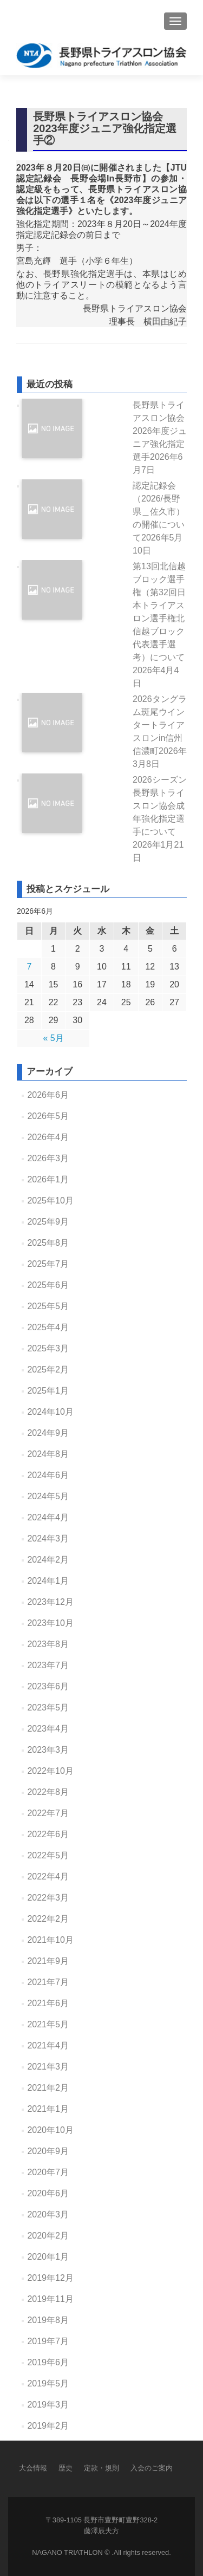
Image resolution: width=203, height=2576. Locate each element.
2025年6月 (48, 1285)
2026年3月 (48, 1158)
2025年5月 (48, 1306)
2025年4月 (48, 1327)
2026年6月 (48, 1095)
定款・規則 (101, 2468)
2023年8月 (48, 1644)
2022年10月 (50, 1770)
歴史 (65, 2468)
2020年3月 (48, 2214)
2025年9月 (48, 1221)
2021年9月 (48, 1961)
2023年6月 (48, 1686)
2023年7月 (48, 1665)
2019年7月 (48, 2341)
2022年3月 (48, 1897)
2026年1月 (48, 1179)
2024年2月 (48, 1559)
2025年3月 (48, 1348)
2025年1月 (48, 1390)
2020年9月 (48, 2151)
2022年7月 (48, 1813)
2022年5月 (48, 1855)
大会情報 (33, 2468)
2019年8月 (48, 2320)
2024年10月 (50, 1411)
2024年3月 (48, 1538)
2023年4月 (48, 1728)
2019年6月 (48, 2362)
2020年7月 (48, 2172)
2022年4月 (48, 1876)
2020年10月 (50, 2130)
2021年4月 (48, 2045)
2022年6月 (48, 1834)
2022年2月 (48, 1918)
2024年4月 (48, 1517)
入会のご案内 (151, 2468)
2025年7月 (48, 1264)
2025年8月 (48, 1242)
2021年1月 (48, 2108)
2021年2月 (48, 2087)
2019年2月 (48, 2425)
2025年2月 (48, 1369)
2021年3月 (48, 2066)
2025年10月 (50, 1200)
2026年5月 (48, 1116)
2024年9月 (48, 1432)
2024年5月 (48, 1496)
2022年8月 (48, 1792)
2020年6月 (48, 2193)
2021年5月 (48, 2024)
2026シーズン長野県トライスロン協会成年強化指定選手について (160, 818)
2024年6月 (48, 1475)
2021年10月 (50, 1939)
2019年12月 (50, 2277)
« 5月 (53, 1038)
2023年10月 (50, 1623)
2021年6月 (48, 2003)
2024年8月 (48, 1454)
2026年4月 (48, 1137)
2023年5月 (48, 1707)
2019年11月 (50, 2299)
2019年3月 (48, 2404)
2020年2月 (48, 2235)
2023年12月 (50, 1601)
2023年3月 (48, 1749)
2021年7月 (48, 1982)
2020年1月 (48, 2256)
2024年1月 (48, 1580)
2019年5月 (48, 2383)
